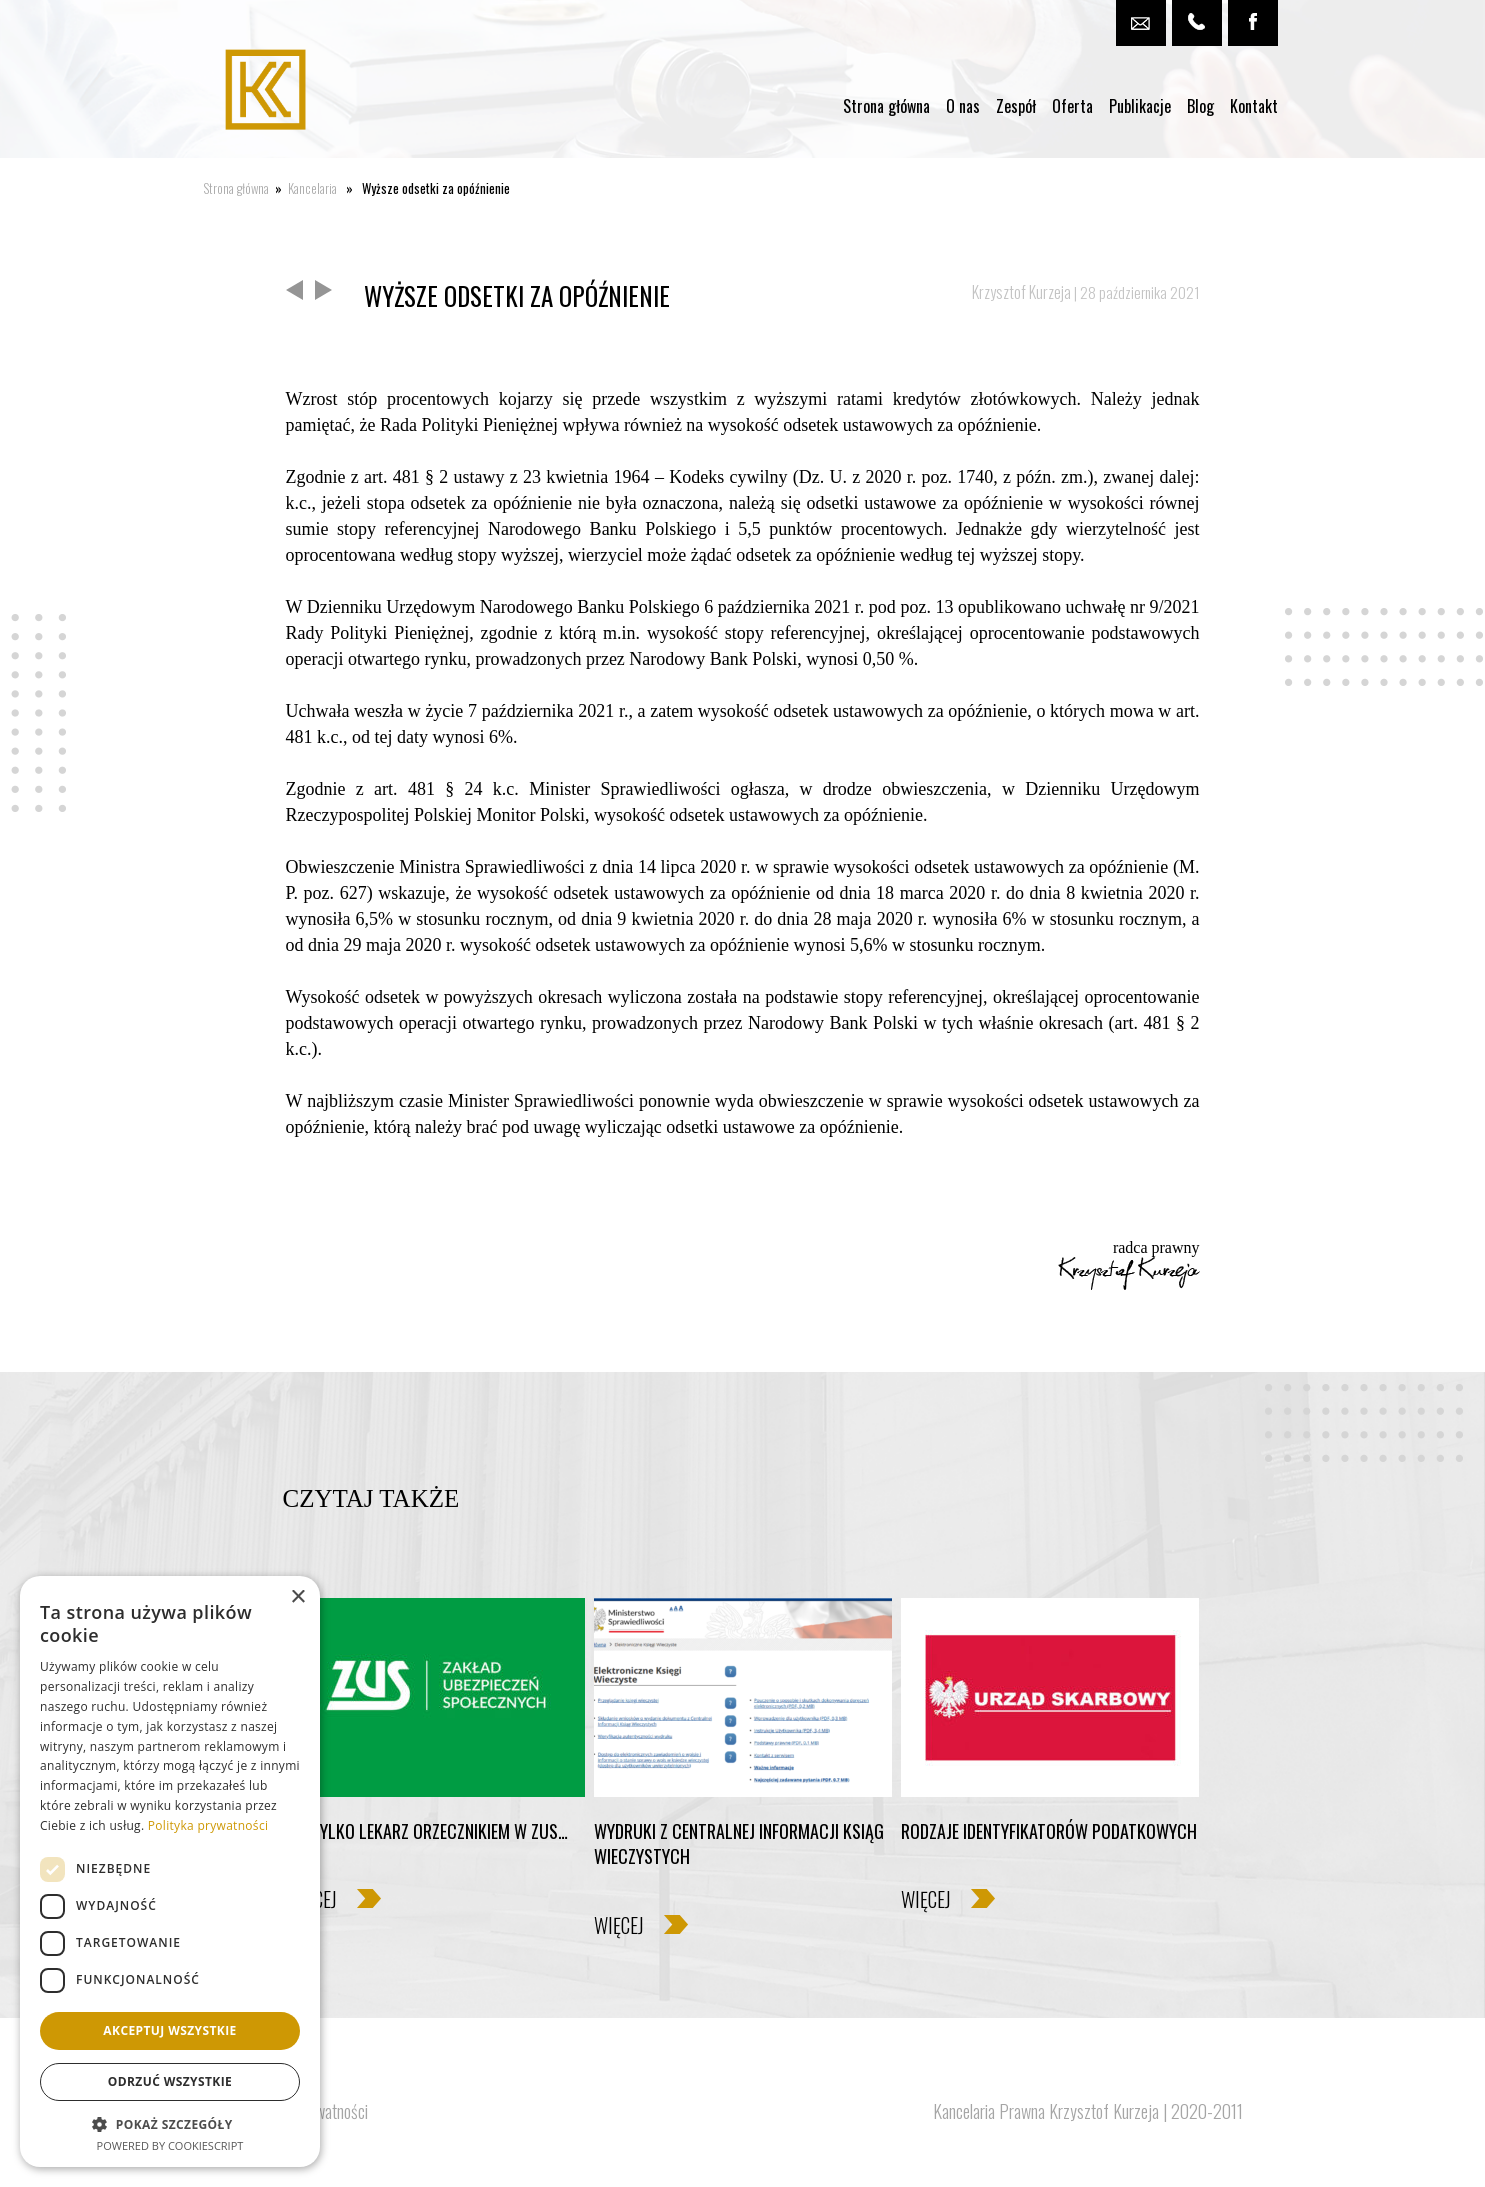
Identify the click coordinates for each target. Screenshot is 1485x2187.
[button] (170, 2123)
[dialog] (170, 1871)
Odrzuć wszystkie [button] (170, 2081)
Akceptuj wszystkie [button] (169, 2030)
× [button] (297, 1597)
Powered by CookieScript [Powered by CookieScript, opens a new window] (170, 2145)
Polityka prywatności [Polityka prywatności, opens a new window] (208, 1825)
